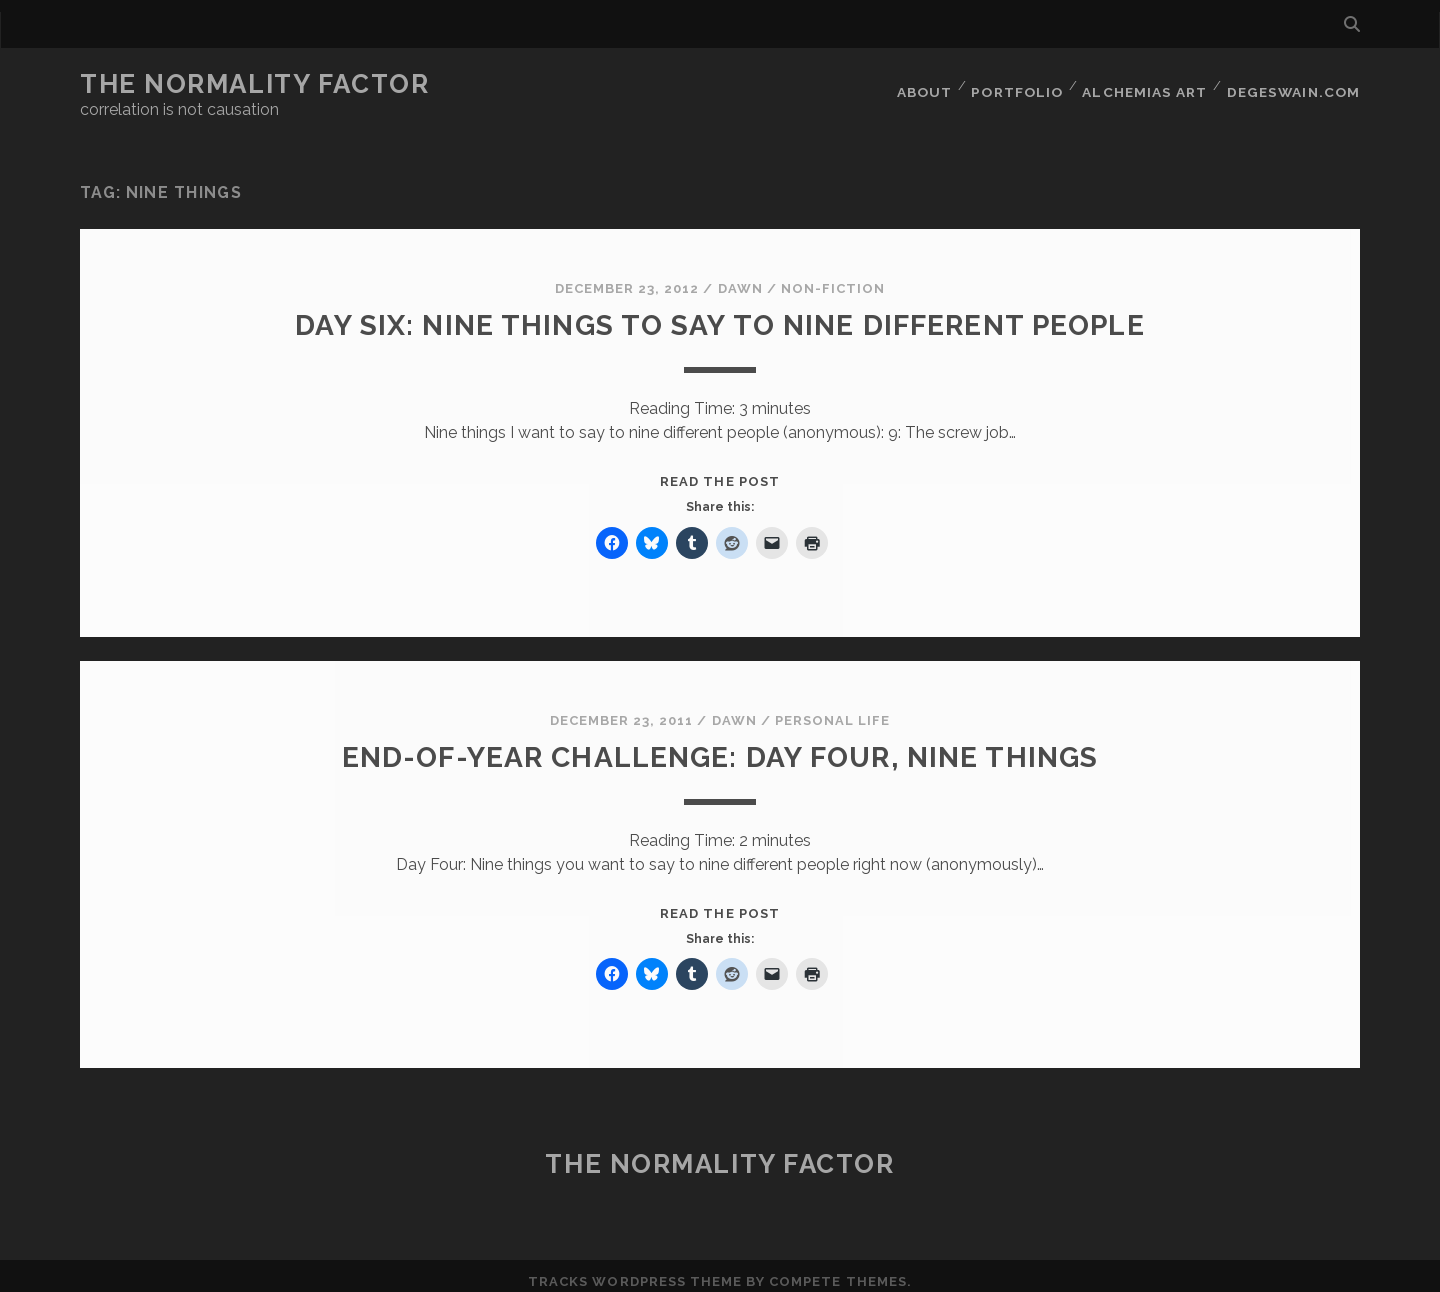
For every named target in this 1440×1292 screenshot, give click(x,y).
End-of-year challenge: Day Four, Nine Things (720, 744)
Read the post (720, 469)
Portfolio (1020, 84)
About (925, 84)
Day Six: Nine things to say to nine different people (719, 312)
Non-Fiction (833, 276)
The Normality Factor (254, 84)
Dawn (740, 276)
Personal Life (833, 708)
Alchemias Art (1148, 84)
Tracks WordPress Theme (635, 1269)
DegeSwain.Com (1296, 84)
